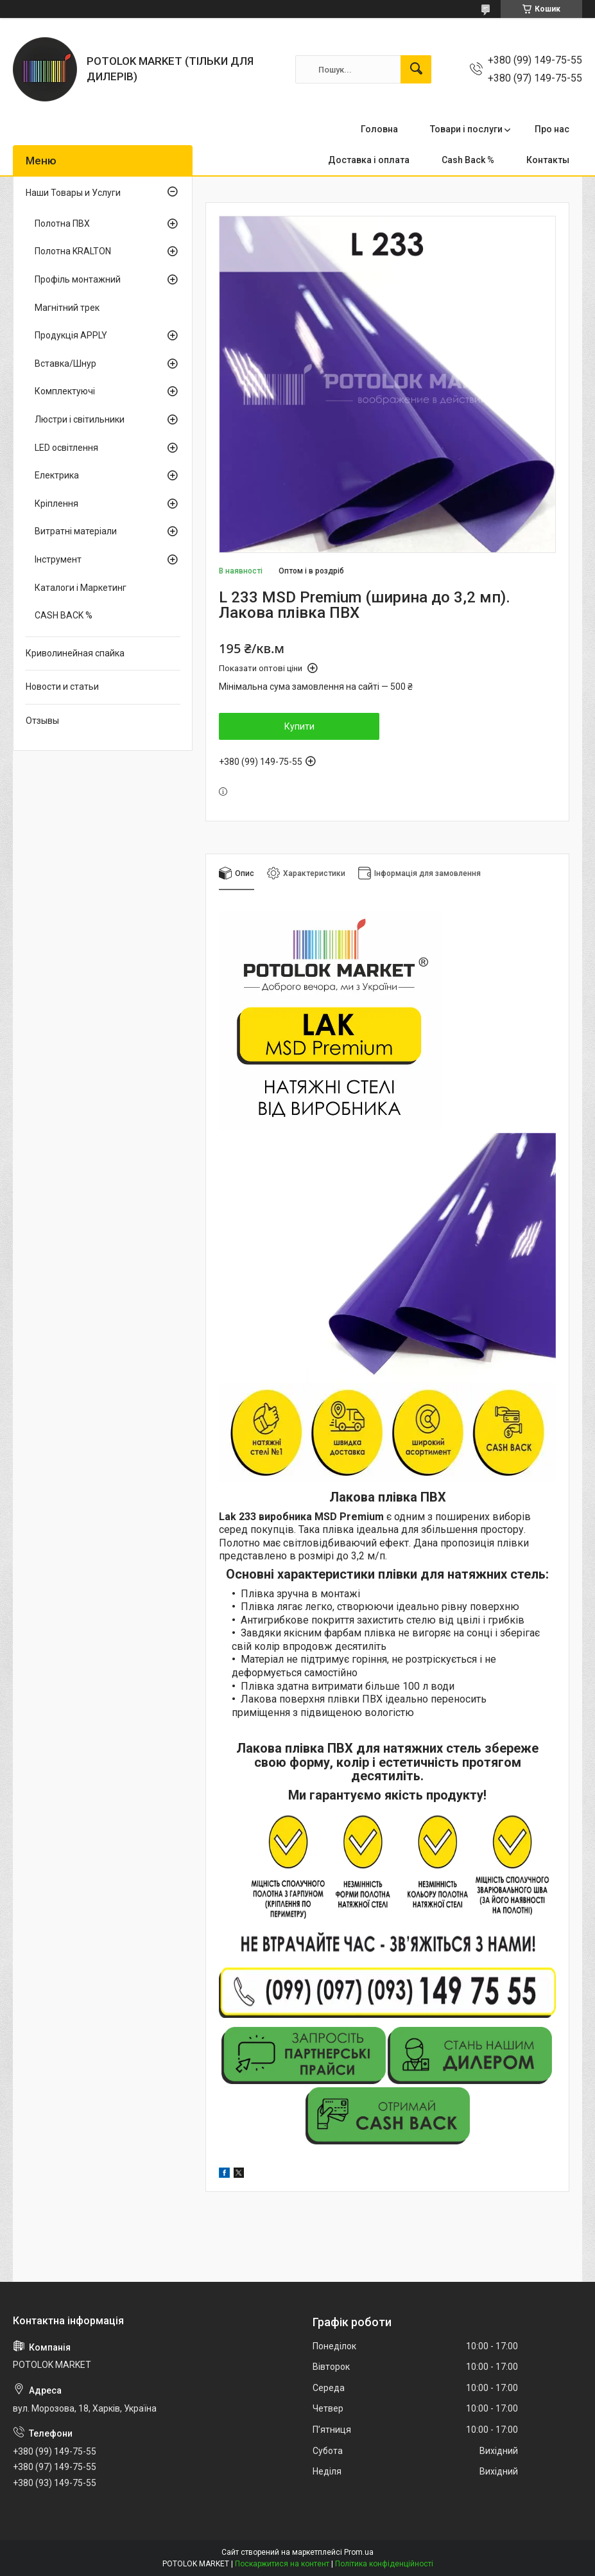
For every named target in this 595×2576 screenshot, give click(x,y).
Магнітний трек (67, 307)
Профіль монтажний (78, 279)
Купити (299, 726)
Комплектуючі (65, 391)
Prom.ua (359, 2552)
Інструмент (58, 559)
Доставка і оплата (369, 160)
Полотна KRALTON (73, 251)
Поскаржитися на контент (282, 2563)
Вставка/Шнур (65, 363)
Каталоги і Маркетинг (80, 588)
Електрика (57, 475)
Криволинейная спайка (75, 653)
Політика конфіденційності (384, 2563)
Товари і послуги (466, 129)
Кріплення (56, 503)
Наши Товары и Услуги (73, 193)
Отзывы (42, 720)
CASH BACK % (63, 615)
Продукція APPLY (71, 335)
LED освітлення (66, 447)
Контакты (547, 160)
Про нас (552, 129)
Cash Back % (468, 160)
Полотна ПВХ (62, 223)
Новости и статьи (62, 686)
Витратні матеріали (76, 531)
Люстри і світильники (80, 419)
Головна (379, 129)
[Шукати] (416, 69)
